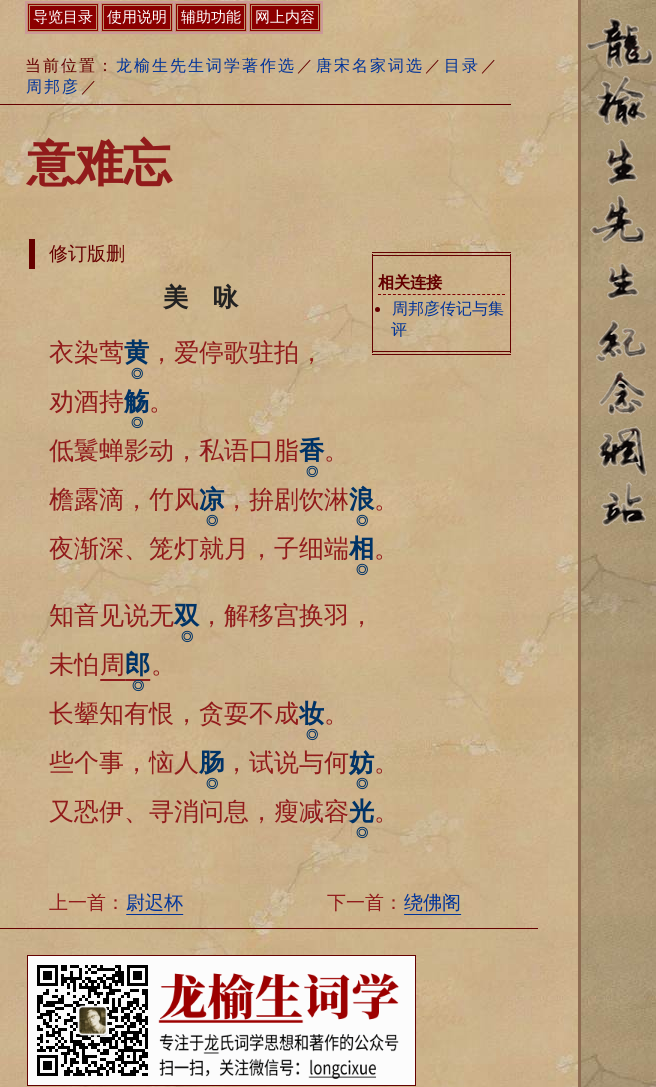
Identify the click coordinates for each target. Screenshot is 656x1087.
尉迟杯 (154, 902)
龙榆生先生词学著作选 (206, 65)
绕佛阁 (432, 902)
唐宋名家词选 (370, 65)
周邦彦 (53, 86)
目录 (462, 65)
